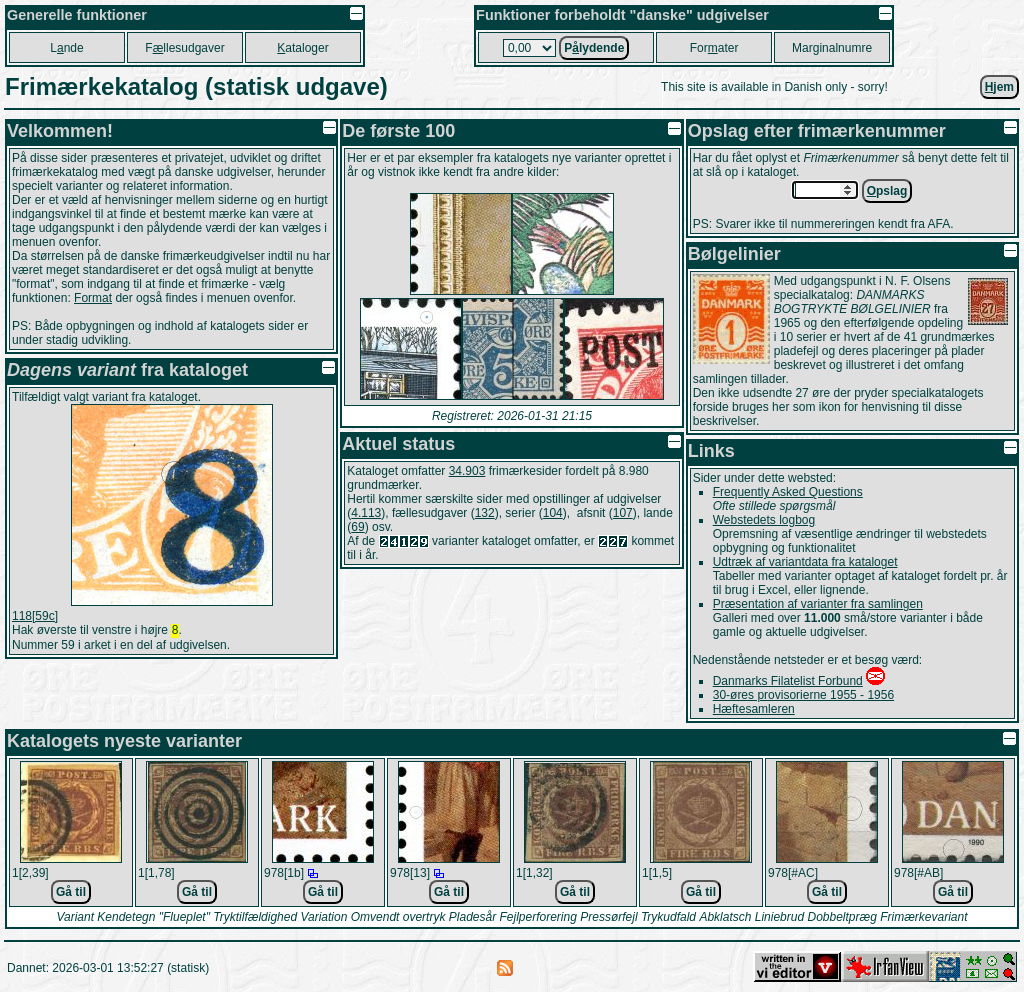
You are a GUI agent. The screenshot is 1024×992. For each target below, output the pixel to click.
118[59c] (35, 616)
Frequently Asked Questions (788, 492)
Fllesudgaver (184, 48)
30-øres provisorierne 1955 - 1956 (803, 695)
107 (623, 513)
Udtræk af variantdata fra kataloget (805, 562)
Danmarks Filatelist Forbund (788, 681)
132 (485, 513)
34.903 (467, 471)
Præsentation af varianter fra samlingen (818, 604)
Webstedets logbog (764, 520)
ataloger (302, 48)
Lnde (66, 48)
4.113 (366, 513)
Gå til (71, 892)
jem (999, 87)
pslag (887, 191)
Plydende (594, 48)
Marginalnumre (832, 48)
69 (357, 527)
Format (93, 298)
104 (553, 513)
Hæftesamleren (754, 709)
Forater (714, 48)
